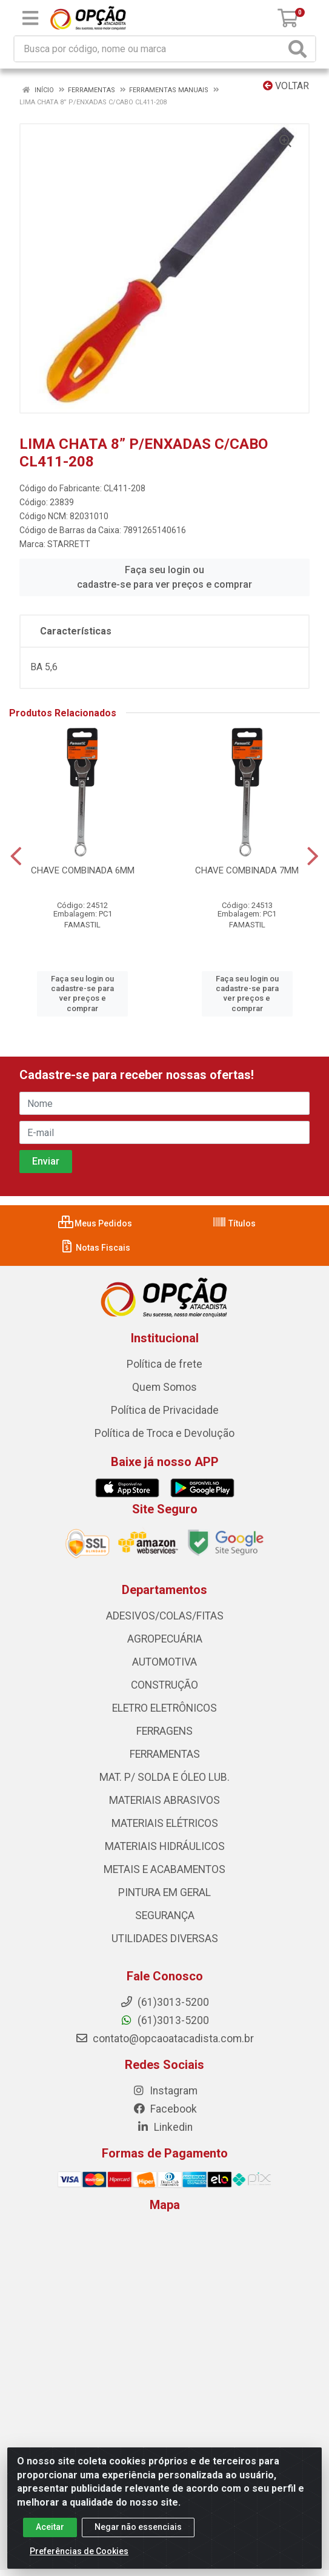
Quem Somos (164, 1387)
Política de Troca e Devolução (164, 1433)
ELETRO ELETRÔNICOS (164, 1708)
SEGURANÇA (164, 1915)
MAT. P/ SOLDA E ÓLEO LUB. (164, 1777)
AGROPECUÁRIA (164, 1639)
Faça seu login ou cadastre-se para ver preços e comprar (164, 577)
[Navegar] (16, 856)
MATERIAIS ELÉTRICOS (164, 1823)
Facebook (165, 2109)
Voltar (286, 86)
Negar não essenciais (138, 2527)
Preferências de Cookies (79, 2551)
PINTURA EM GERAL (164, 1892)
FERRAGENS (164, 1731)
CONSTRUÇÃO (164, 1685)
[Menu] (30, 18)
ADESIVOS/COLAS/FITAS (165, 1616)
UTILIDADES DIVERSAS (164, 1938)
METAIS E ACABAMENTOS (164, 1869)
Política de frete (164, 1364)
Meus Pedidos (95, 1223)
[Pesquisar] (300, 48)
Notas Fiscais (94, 1248)
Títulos (234, 1223)
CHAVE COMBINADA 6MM (83, 870)
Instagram (165, 2091)
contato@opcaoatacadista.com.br (164, 2039)
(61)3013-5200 (164, 2020)
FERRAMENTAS (165, 1754)
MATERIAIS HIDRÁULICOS (165, 1846)
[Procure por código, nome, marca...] (150, 48)
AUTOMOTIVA (164, 1662)
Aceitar (50, 2527)
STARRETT (68, 544)
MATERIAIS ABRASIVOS (164, 1800)
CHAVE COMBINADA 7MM (247, 870)
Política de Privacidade (165, 1410)
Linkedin (164, 2127)
